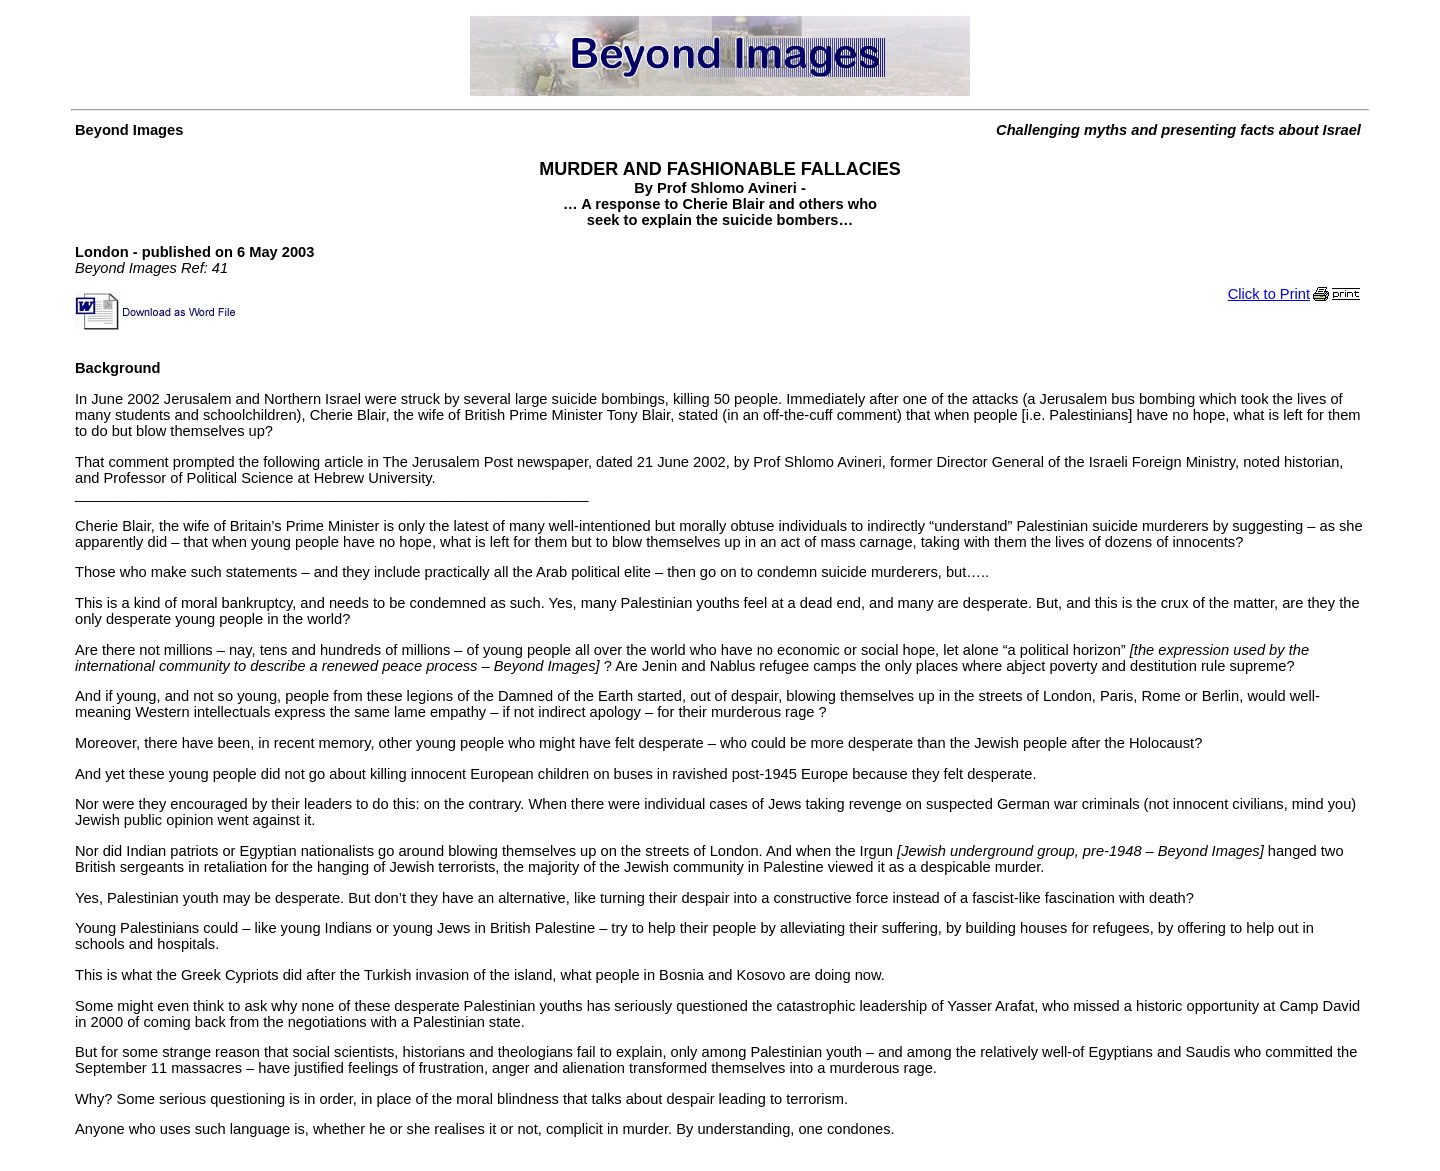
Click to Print (1296, 294)
